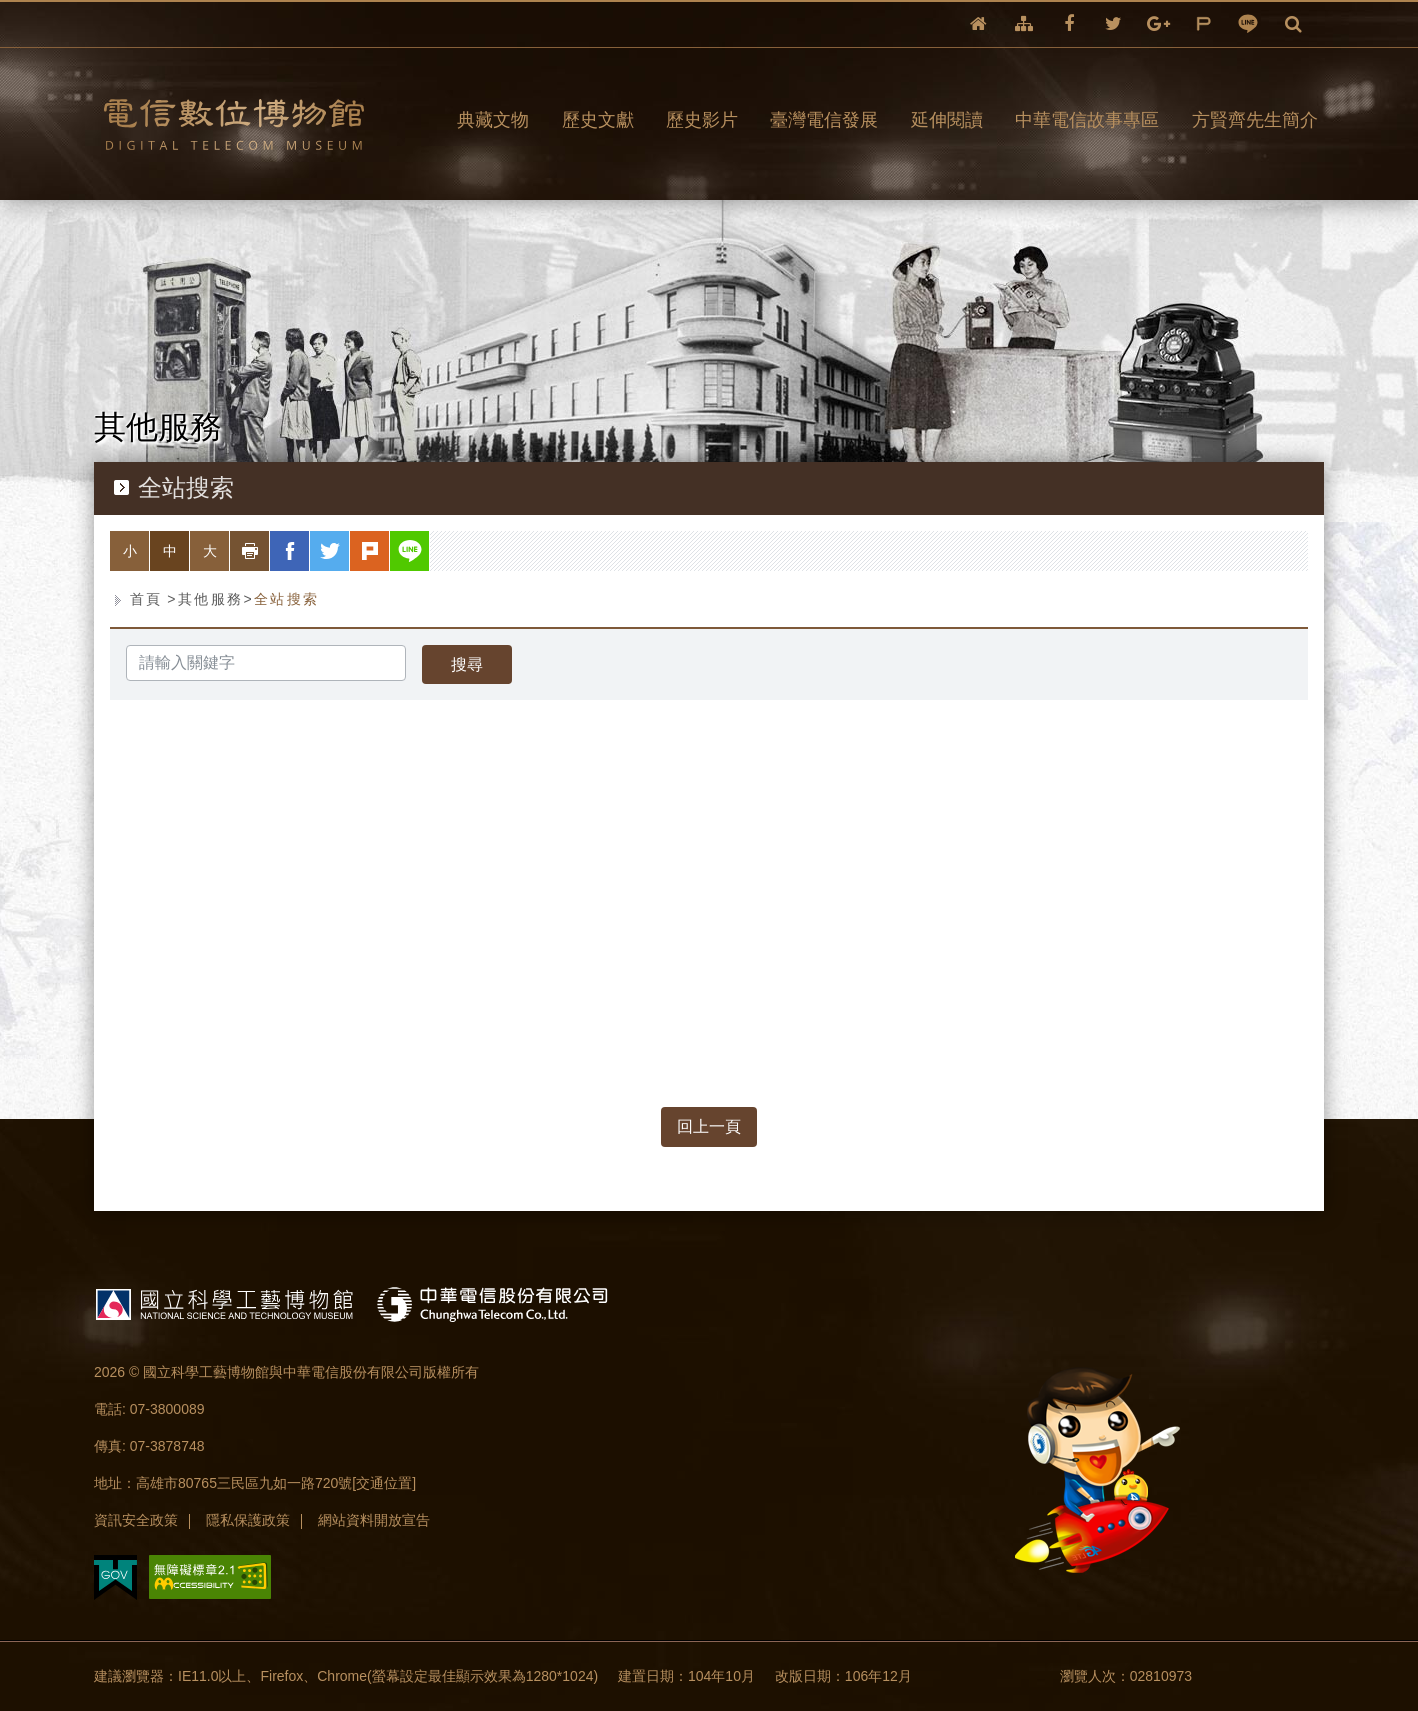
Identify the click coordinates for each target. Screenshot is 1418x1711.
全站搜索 (287, 599)
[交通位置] (384, 1483)
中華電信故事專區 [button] (1087, 120)
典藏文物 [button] (493, 120)
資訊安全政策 (136, 1520)
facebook (1069, 24)
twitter (1113, 24)
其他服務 (211, 599)
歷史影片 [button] (702, 120)
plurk (1203, 24)
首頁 (146, 599)
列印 (269, 550)
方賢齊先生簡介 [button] (1255, 120)
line (1248, 24)
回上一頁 (709, 1126)
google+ (1158, 24)
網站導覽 (1024, 24)
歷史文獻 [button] (598, 120)
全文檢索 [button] (1293, 24)
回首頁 (978, 24)
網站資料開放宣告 (374, 1520)
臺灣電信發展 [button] (824, 120)
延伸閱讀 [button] (947, 120)
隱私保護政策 (248, 1520)
